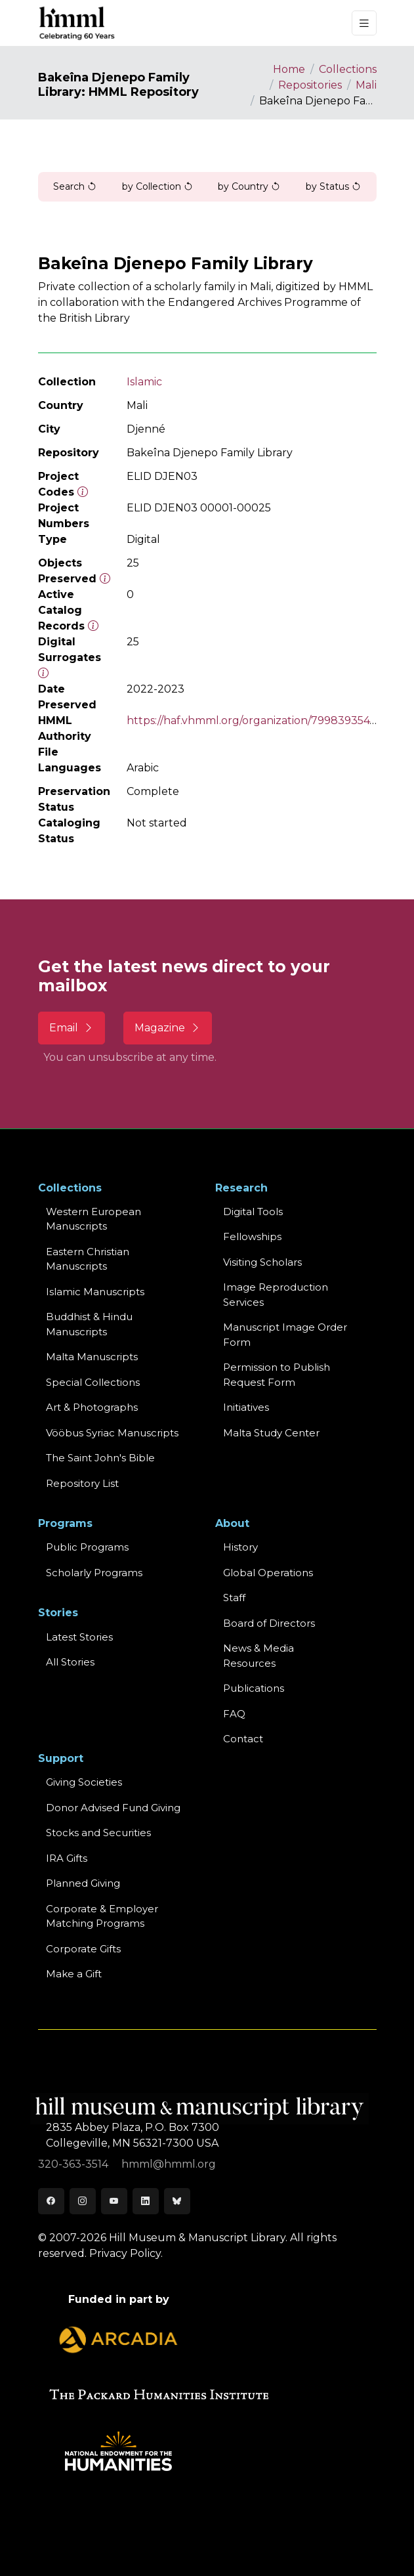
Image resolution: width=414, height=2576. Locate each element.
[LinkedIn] (146, 2201)
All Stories (70, 1662)
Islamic (144, 382)
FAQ (234, 1713)
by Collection (157, 186)
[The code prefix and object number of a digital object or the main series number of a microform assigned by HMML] (82, 492)
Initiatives (246, 1407)
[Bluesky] (177, 2201)
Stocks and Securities (98, 1832)
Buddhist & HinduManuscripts (89, 1324)
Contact (243, 1738)
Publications (253, 1688)
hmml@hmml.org (168, 2164)
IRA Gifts (66, 1858)
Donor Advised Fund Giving (113, 1807)
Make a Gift (74, 1973)
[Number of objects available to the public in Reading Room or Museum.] (93, 626)
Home (289, 69)
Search (74, 186)
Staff (234, 1597)
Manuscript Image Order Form (285, 1334)
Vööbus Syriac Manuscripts (112, 1433)
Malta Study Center (271, 1433)
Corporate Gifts (83, 1949)
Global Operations (268, 1572)
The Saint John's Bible (100, 1457)
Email (71, 1027)
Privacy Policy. (126, 2253)
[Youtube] (114, 2201)
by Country (249, 186)
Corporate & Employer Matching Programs (102, 1916)
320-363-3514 (74, 2164)
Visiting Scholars (262, 1262)
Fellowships (252, 1236)
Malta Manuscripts (92, 1356)
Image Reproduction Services (275, 1294)
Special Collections (93, 1382)
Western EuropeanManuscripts (93, 1219)
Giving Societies (84, 1782)
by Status (333, 186)
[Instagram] (83, 2201)
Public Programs (87, 1547)
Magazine (168, 1027)
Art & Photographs (92, 1407)
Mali (366, 85)
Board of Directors (269, 1623)
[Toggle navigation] (364, 23)
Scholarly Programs (94, 1572)
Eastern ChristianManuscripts (87, 1259)
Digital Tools (253, 1211)
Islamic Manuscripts (95, 1291)
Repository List (82, 1483)
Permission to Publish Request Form (276, 1374)
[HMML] (77, 23)
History (240, 1547)
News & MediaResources (258, 1655)
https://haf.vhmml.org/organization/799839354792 (258, 720)
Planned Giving (83, 1883)
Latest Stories (79, 1637)
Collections (348, 69)
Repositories (310, 85)
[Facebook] (51, 2201)
